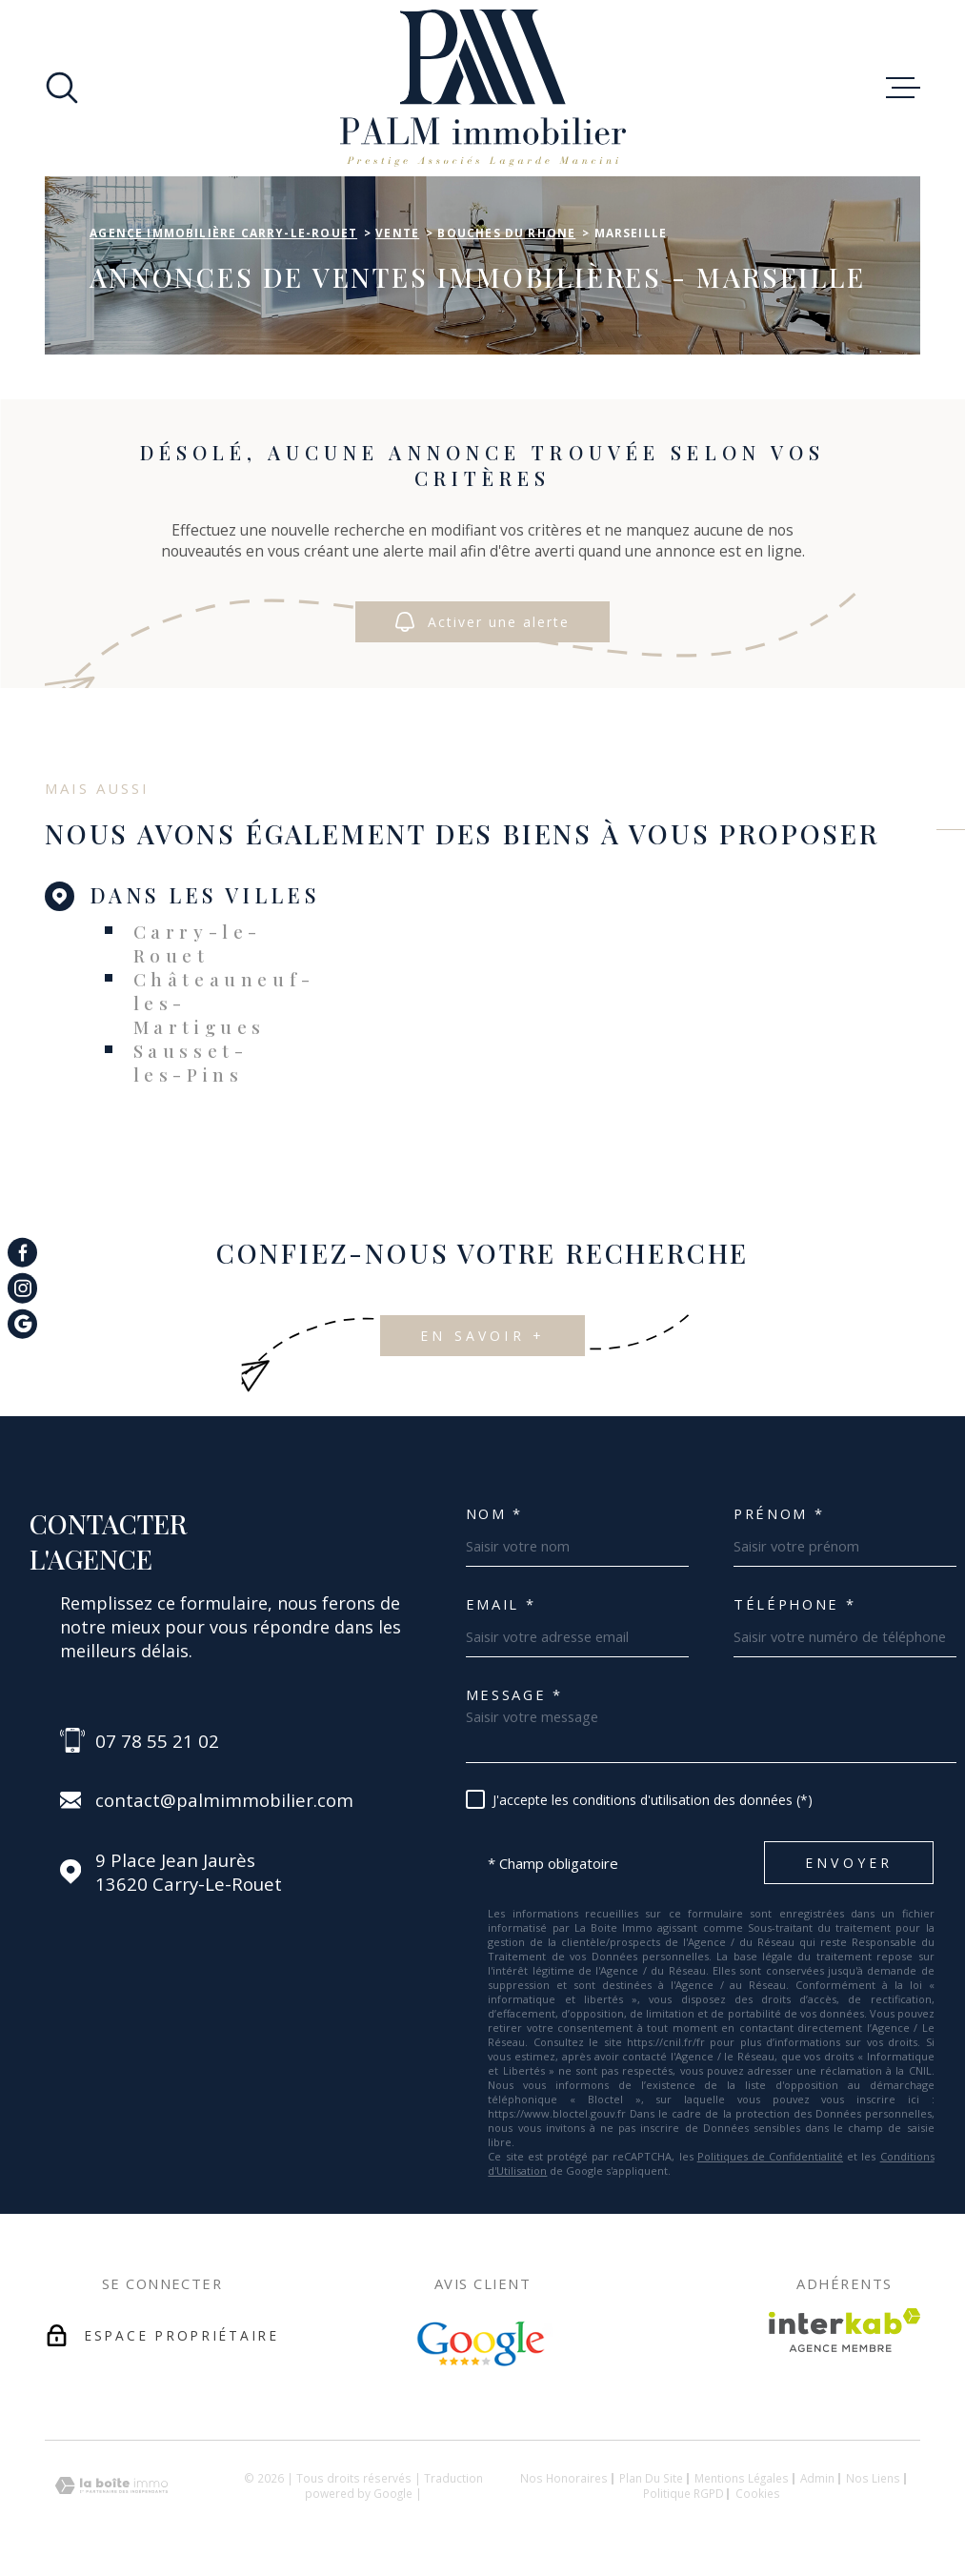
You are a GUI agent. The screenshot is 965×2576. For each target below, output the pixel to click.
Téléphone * (794, 1604)
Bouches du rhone (506, 232)
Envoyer (849, 1864)
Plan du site (651, 2477)
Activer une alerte (482, 622)
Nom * (494, 1514)
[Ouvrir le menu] (903, 88)
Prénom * (779, 1514)
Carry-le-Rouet (197, 943)
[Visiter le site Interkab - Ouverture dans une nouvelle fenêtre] (844, 2330)
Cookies (757, 2494)
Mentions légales (741, 2477)
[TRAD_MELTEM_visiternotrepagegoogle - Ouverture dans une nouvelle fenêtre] (22, 1323)
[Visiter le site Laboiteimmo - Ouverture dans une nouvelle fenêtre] (111, 2486)
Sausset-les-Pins (191, 1062)
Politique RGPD (683, 2493)
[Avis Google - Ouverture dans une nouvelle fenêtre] (483, 2344)
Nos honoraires (564, 2477)
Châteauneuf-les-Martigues (224, 1003)
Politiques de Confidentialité (770, 2156)
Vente (397, 232)
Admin (817, 2477)
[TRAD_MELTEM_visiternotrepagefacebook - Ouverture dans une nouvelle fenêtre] (22, 1252)
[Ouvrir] (62, 88)
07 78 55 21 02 (157, 1741)
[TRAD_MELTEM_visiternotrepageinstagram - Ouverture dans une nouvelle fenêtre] (22, 1288)
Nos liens (873, 2477)
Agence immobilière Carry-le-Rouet (223, 232)
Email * (501, 1604)
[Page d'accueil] (483, 88)
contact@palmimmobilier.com (224, 1800)
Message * (514, 1695)
